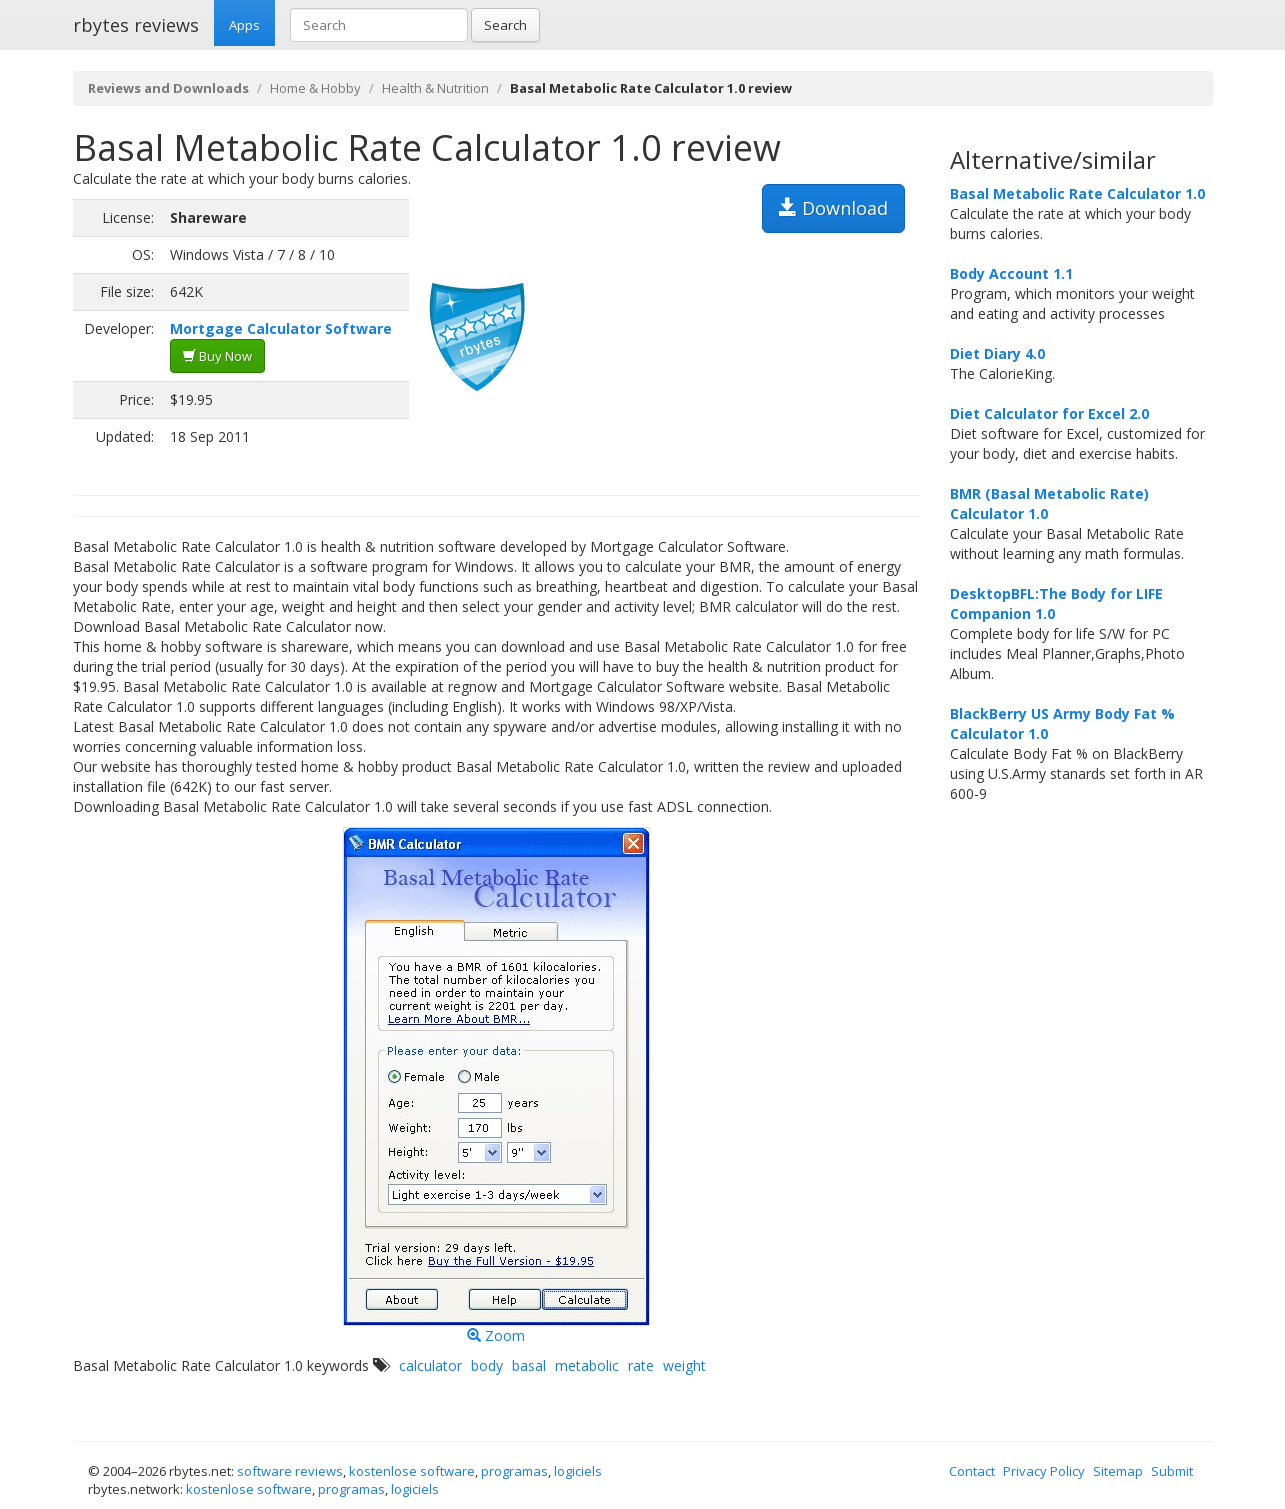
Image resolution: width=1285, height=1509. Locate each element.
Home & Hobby (315, 88)
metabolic (587, 1365)
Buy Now (217, 356)
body (487, 1365)
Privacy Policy (1044, 1471)
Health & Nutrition (435, 88)
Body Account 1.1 (1011, 273)
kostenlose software (412, 1471)
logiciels (578, 1471)
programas (514, 1471)
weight (684, 1365)
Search (505, 25)
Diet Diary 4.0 (997, 353)
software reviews (290, 1471)
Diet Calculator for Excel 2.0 (1049, 413)
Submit (1172, 1471)
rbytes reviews (136, 25)
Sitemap (1118, 1471)
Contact (972, 1471)
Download (833, 208)
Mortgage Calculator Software (281, 328)
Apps (244, 25)
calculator (430, 1365)
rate (641, 1365)
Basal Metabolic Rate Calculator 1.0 (1077, 193)
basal (529, 1365)
